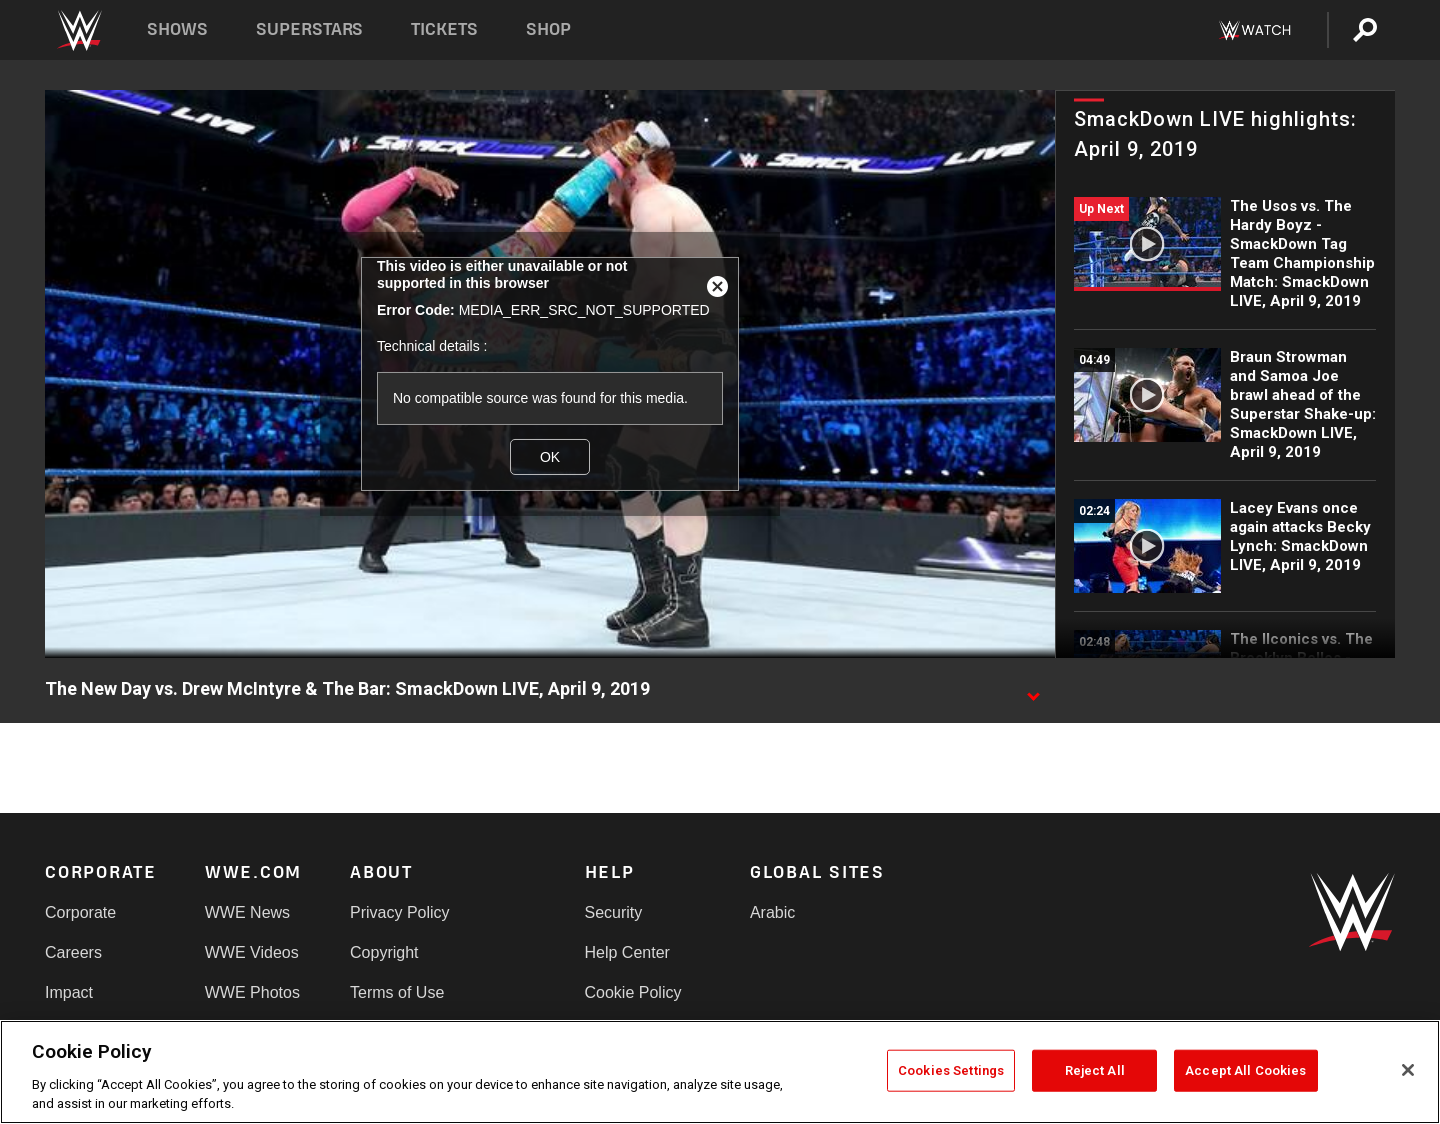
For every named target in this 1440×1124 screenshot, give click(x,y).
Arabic (772, 912)
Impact (69, 992)
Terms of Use (397, 992)
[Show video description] (1033, 690)
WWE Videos (252, 952)
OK (550, 457)
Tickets (444, 29)
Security (614, 912)
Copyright (384, 952)
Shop (548, 29)
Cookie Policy (633, 992)
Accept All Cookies (1245, 1070)
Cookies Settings (951, 1070)
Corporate (80, 912)
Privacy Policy (400, 912)
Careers (73, 952)
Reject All (1095, 1070)
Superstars (310, 29)
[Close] (1408, 1070)
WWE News (247, 912)
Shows (177, 29)
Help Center (627, 952)
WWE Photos (252, 992)
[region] (720, 1072)
